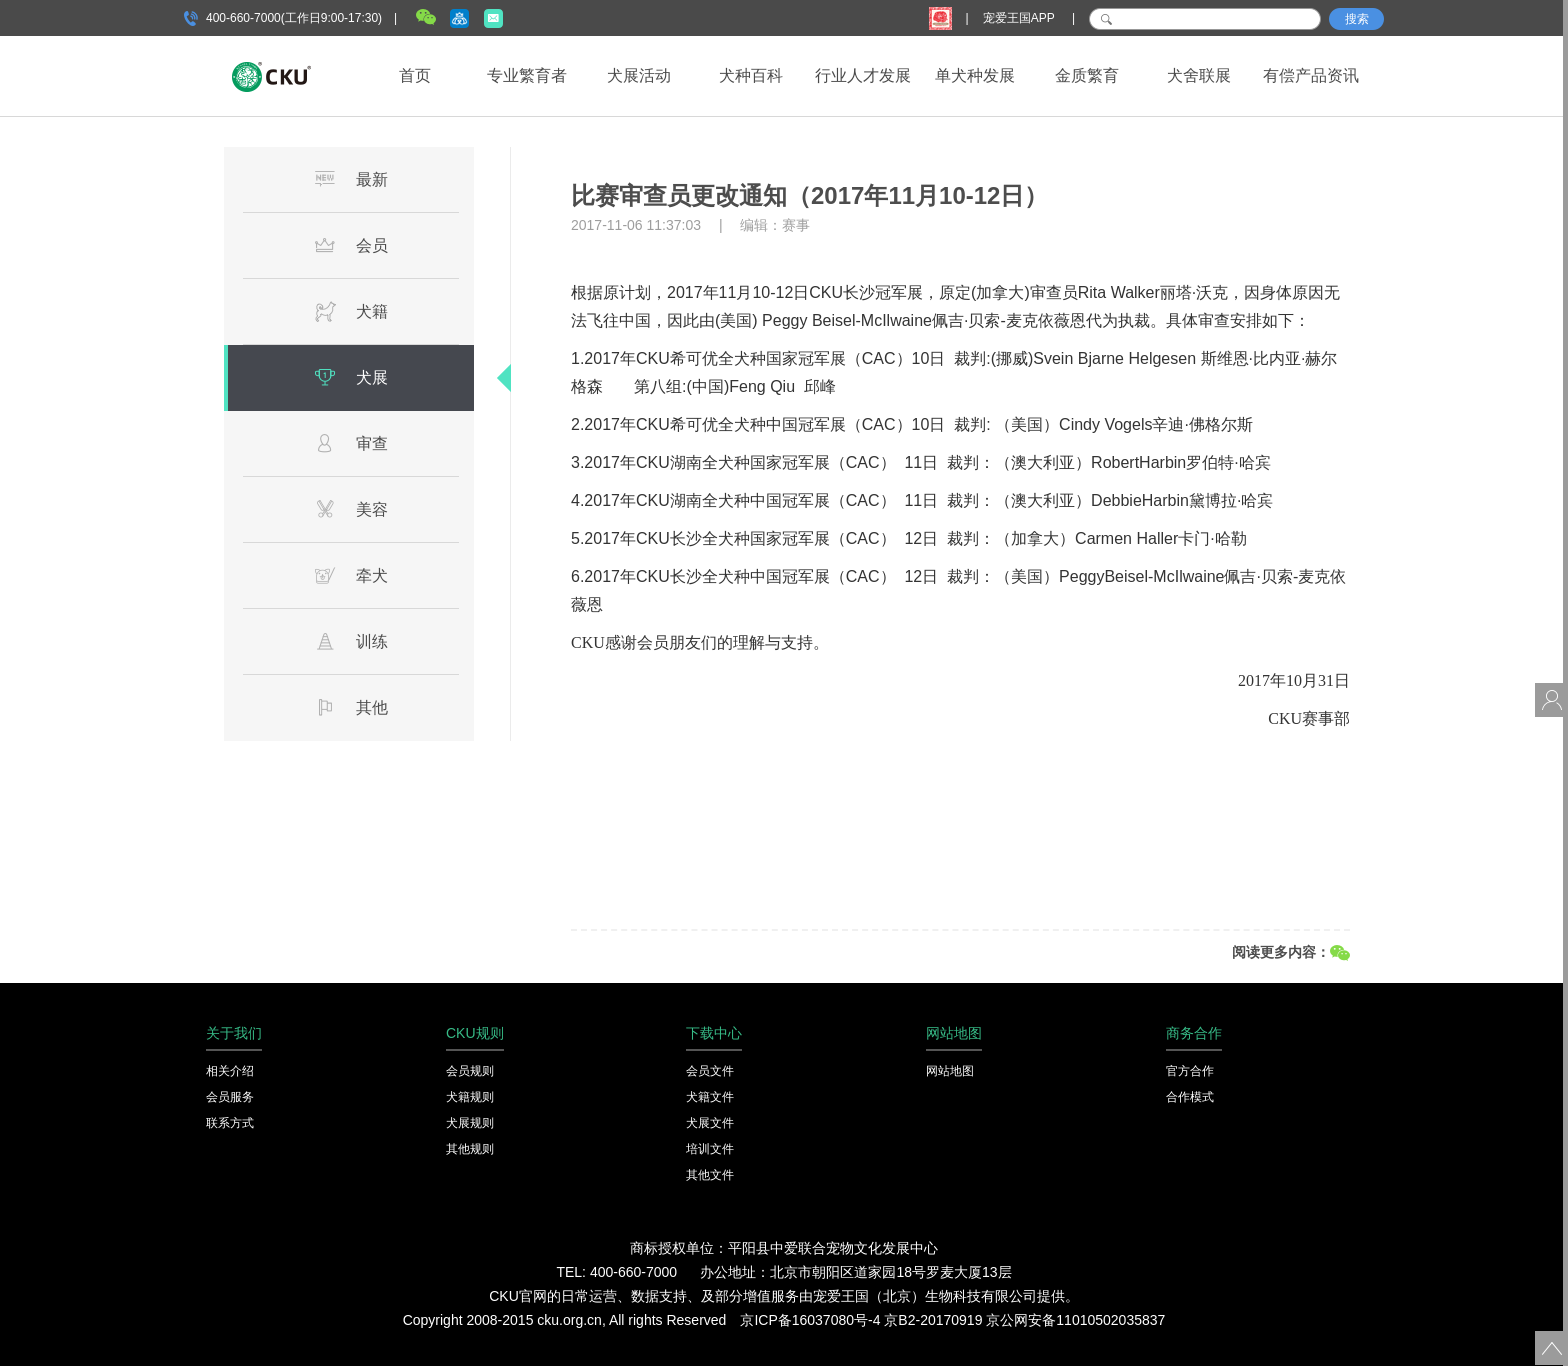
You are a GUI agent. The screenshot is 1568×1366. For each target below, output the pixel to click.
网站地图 (950, 1071)
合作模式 (1190, 1097)
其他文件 (710, 1175)
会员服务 (230, 1097)
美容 (351, 509)
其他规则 (470, 1149)
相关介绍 (230, 1071)
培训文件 (710, 1149)
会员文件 (710, 1071)
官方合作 (1190, 1071)
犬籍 (351, 311)
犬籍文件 (710, 1097)
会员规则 (470, 1071)
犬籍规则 (470, 1097)
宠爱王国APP (1020, 18)
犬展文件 (710, 1123)
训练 (351, 641)
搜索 (1357, 19)
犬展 (351, 377)
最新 (351, 179)
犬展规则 (470, 1123)
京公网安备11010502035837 (1075, 1320)
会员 (351, 245)
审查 (351, 443)
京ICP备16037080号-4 (810, 1320)
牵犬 (351, 575)
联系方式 (230, 1123)
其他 (351, 707)
